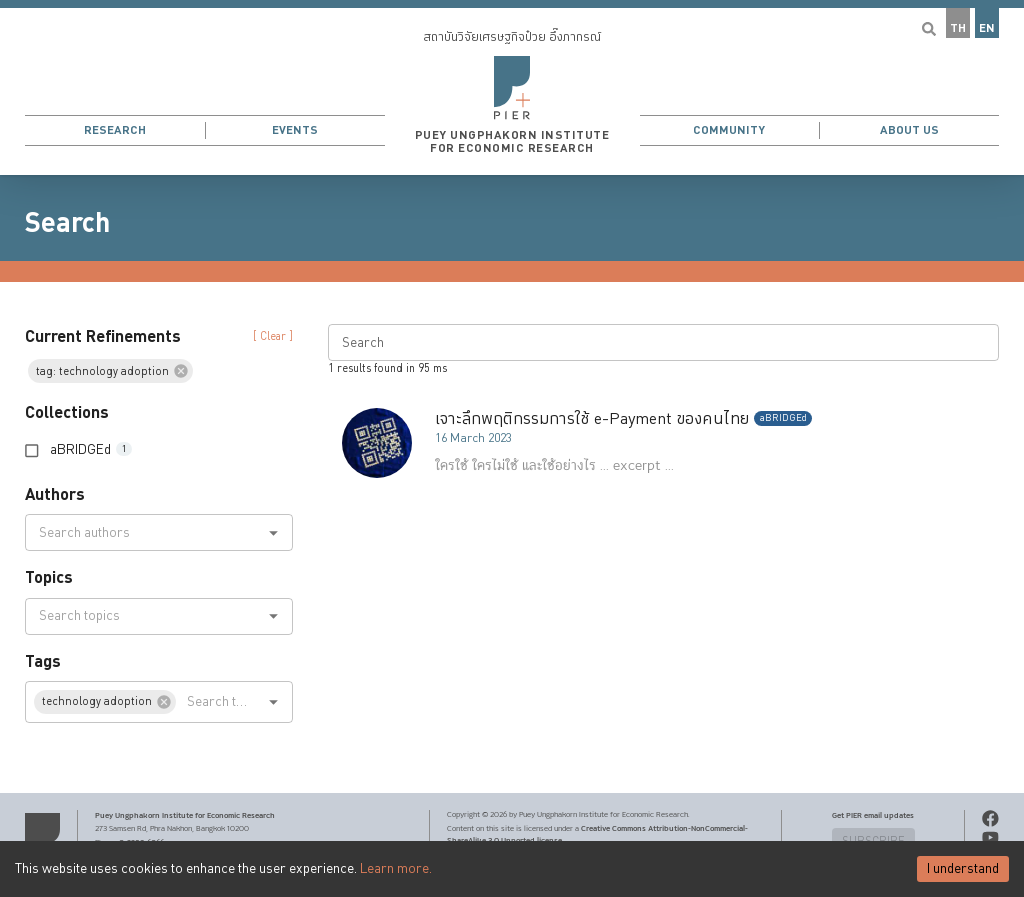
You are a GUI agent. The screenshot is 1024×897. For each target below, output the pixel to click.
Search (67, 223)
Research (115, 130)
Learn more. (396, 869)
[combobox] (142, 532)
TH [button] (958, 28)
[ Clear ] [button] (273, 336)
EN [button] (987, 28)
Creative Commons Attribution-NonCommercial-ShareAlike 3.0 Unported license (597, 834)
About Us (909, 130)
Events (295, 130)
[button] (512, 87)
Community (729, 130)
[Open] (273, 532)
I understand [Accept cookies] (963, 869)
